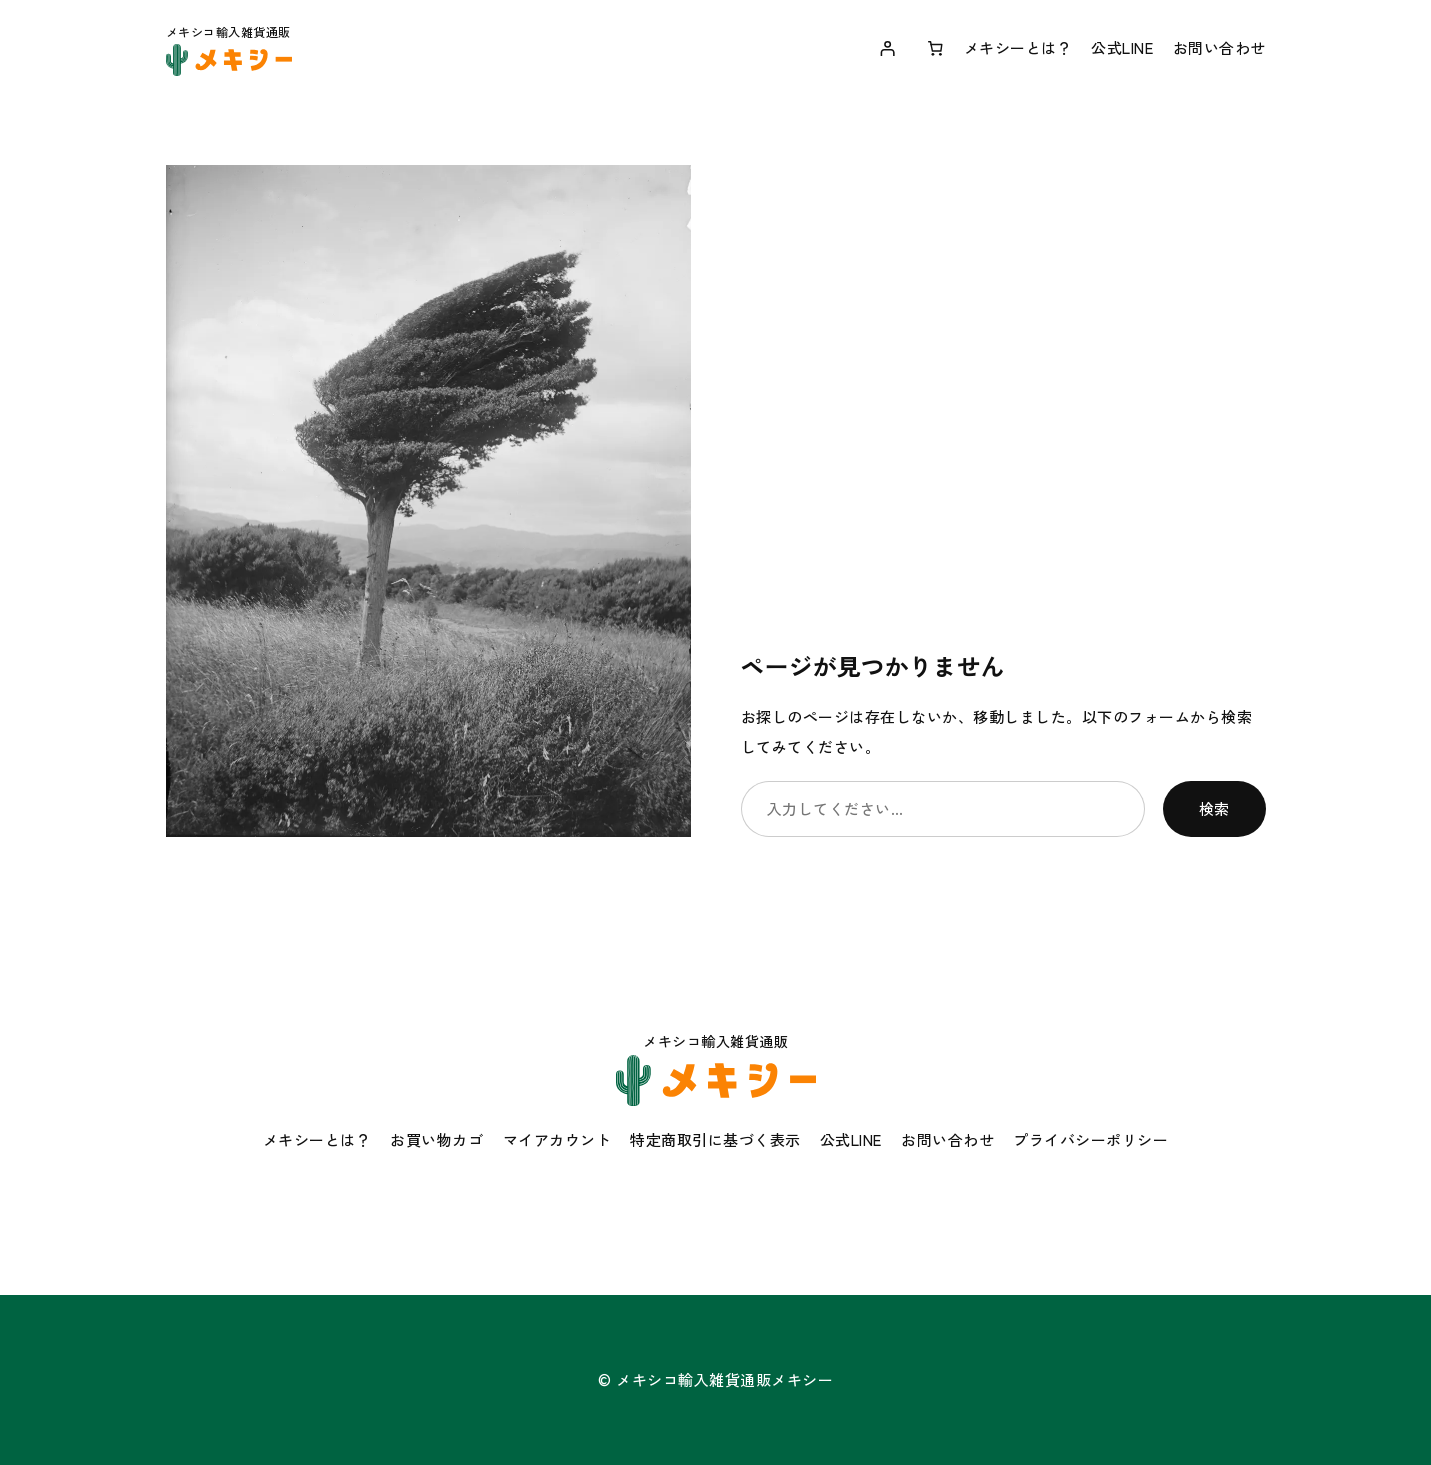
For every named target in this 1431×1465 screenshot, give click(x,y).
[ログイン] (888, 48)
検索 (1214, 808)
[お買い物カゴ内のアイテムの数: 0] (935, 48)
